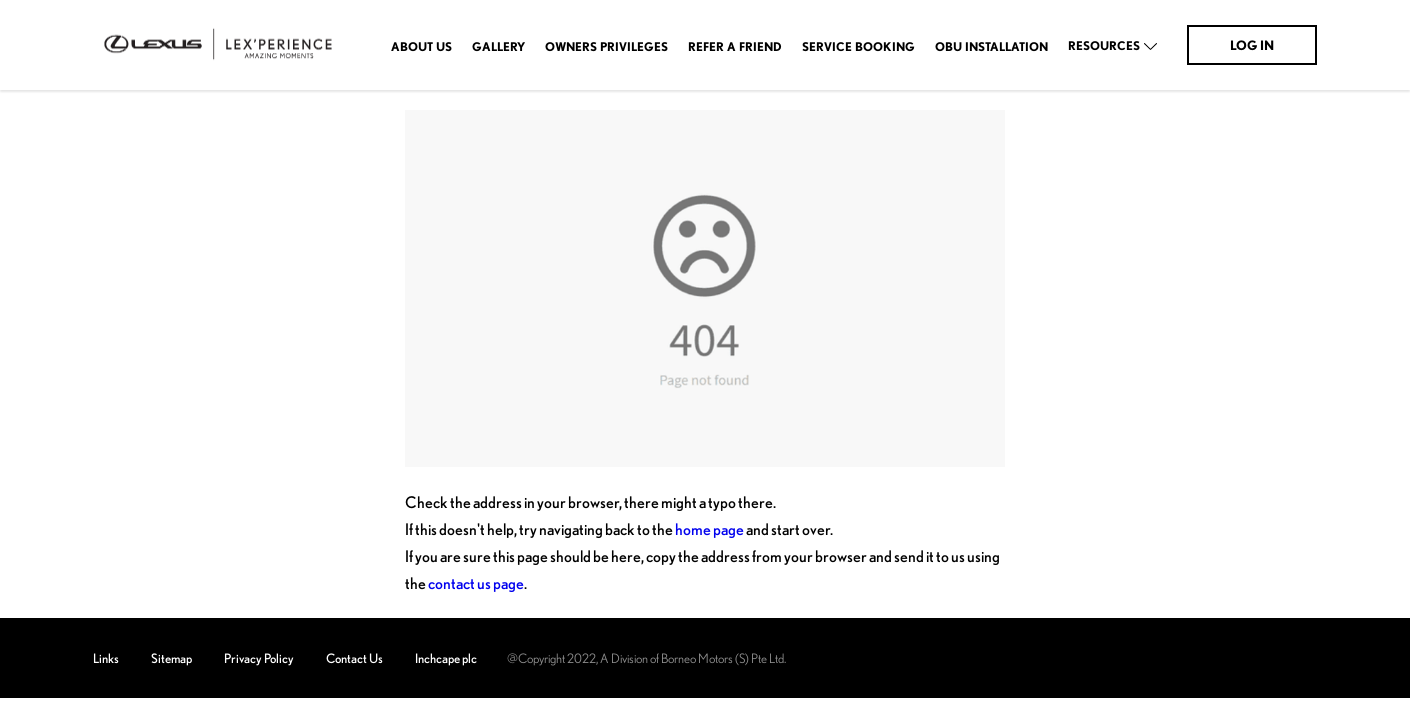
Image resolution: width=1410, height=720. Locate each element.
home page (709, 529)
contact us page (476, 583)
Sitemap (171, 658)
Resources (1104, 46)
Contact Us (354, 658)
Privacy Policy (259, 658)
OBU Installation (991, 46)
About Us (421, 46)
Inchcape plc (446, 658)
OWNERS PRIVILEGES (606, 46)
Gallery (498, 46)
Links (106, 658)
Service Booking (858, 46)
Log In (1252, 45)
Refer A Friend (735, 46)
